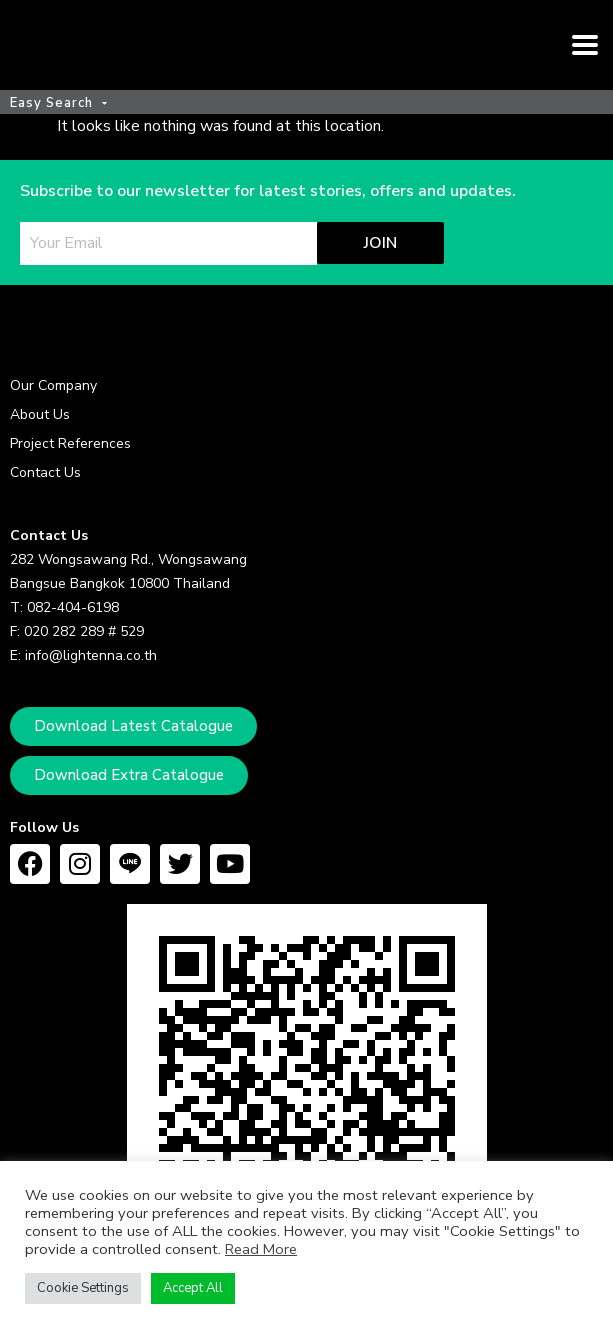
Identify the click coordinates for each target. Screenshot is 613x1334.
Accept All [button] (193, 1288)
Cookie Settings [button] (83, 1288)
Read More (261, 1249)
